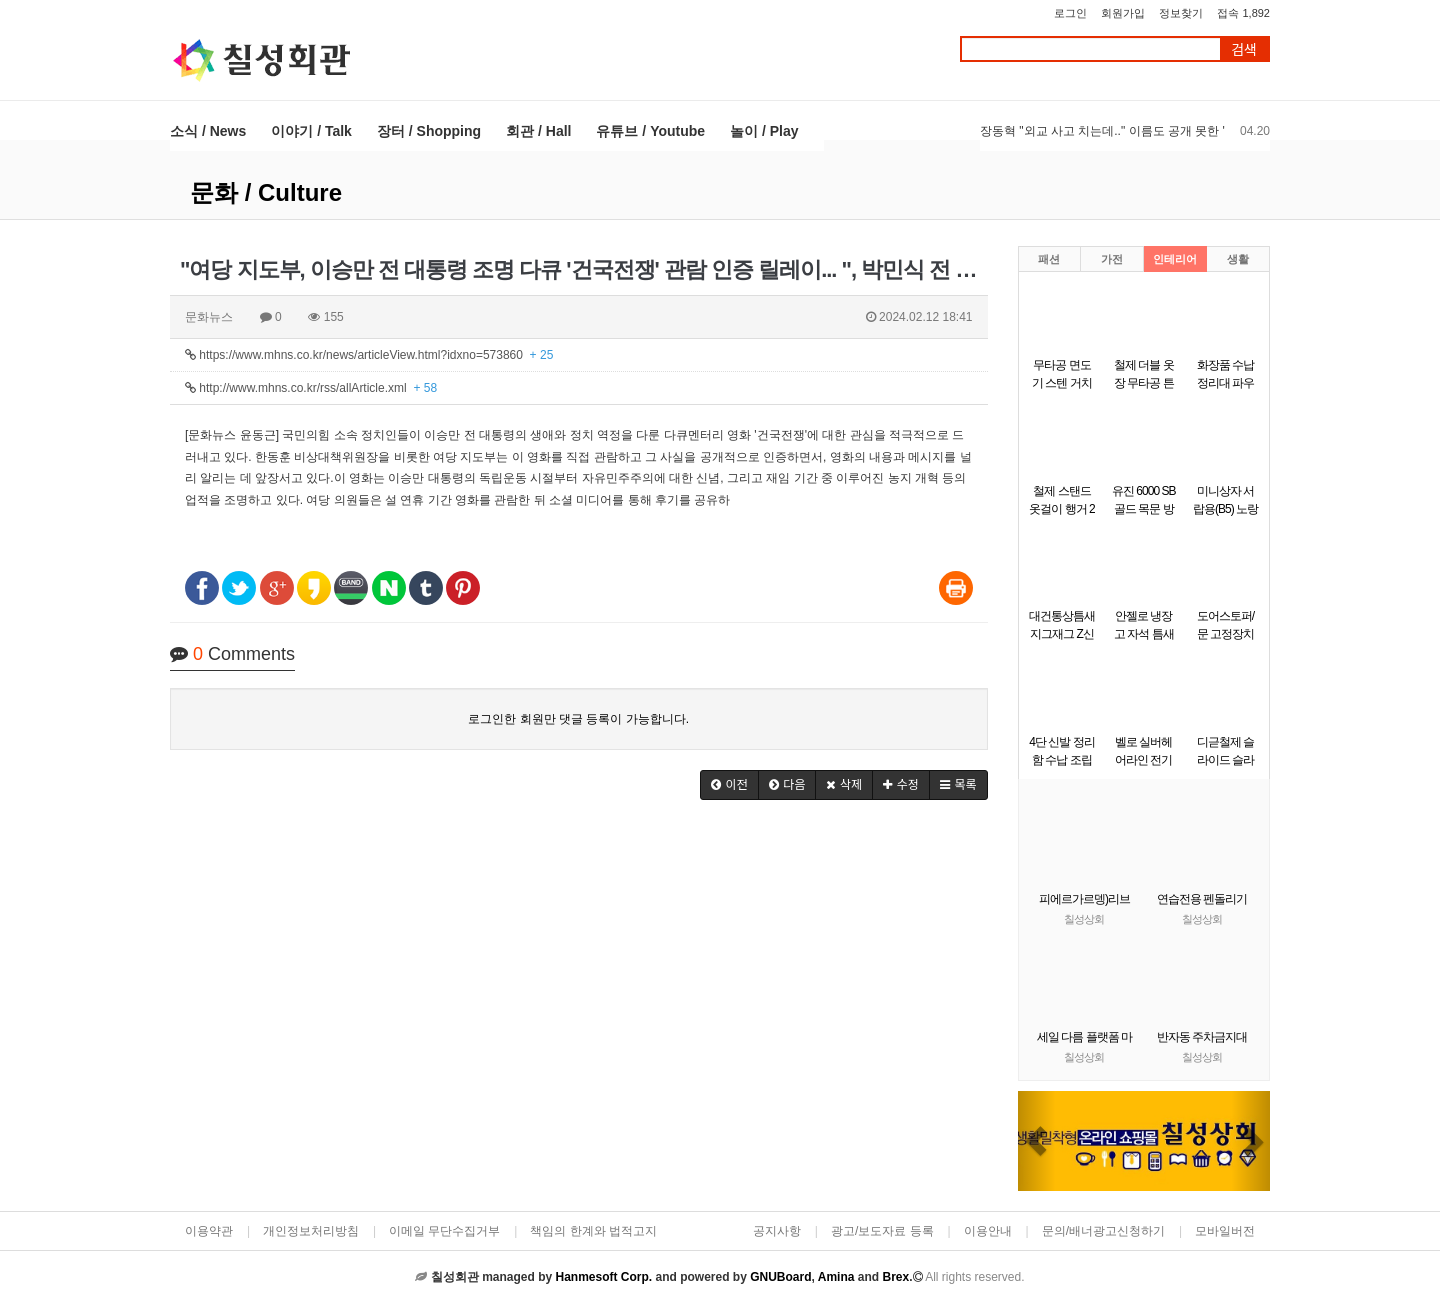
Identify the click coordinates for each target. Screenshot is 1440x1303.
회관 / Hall (538, 131)
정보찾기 (1181, 13)
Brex (895, 1277)
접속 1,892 (1243, 13)
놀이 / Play (764, 131)
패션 (1049, 259)
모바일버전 (1225, 1231)
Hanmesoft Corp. (603, 1277)
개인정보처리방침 (311, 1231)
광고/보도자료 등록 (882, 1231)
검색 (1244, 49)
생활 (1238, 259)
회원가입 (1123, 13)
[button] (729, 785)
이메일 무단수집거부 (444, 1231)
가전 (1112, 259)
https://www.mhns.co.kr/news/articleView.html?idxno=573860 (369, 355)
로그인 (1070, 13)
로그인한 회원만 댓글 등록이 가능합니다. (578, 719)
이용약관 (209, 1231)
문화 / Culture (266, 192)
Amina (836, 1277)
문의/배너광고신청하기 (1103, 1231)
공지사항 (777, 1231)
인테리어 (1175, 259)
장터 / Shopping (429, 131)
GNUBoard (780, 1277)
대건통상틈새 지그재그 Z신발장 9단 (1062, 634)
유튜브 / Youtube (650, 131)
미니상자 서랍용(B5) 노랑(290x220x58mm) (1231, 509)
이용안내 (988, 1231)
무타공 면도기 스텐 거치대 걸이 (1062, 383)
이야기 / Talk (311, 131)
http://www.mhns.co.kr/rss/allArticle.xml (311, 388)
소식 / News (208, 131)
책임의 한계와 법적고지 (593, 1231)
